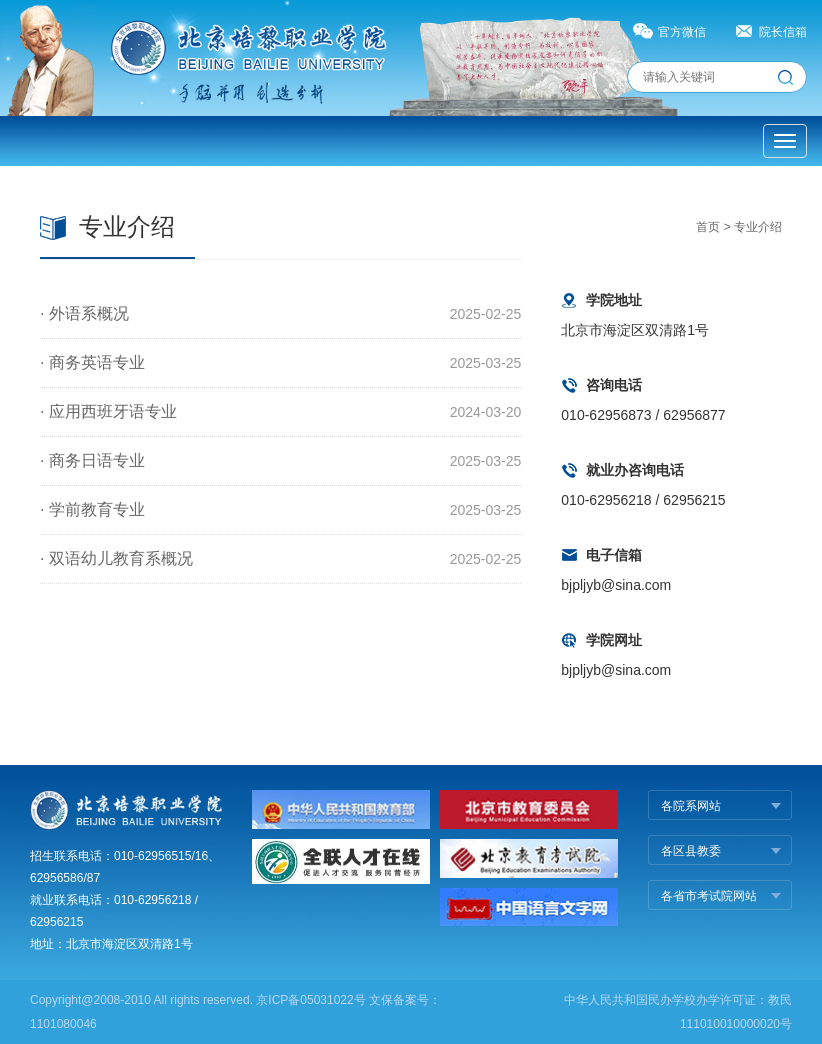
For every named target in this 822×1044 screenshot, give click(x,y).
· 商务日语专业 (92, 460)
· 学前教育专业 (92, 509)
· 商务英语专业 (92, 362)
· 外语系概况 (84, 313)
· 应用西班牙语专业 (108, 411)
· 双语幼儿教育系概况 (116, 558)
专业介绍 (758, 227)
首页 (708, 227)
